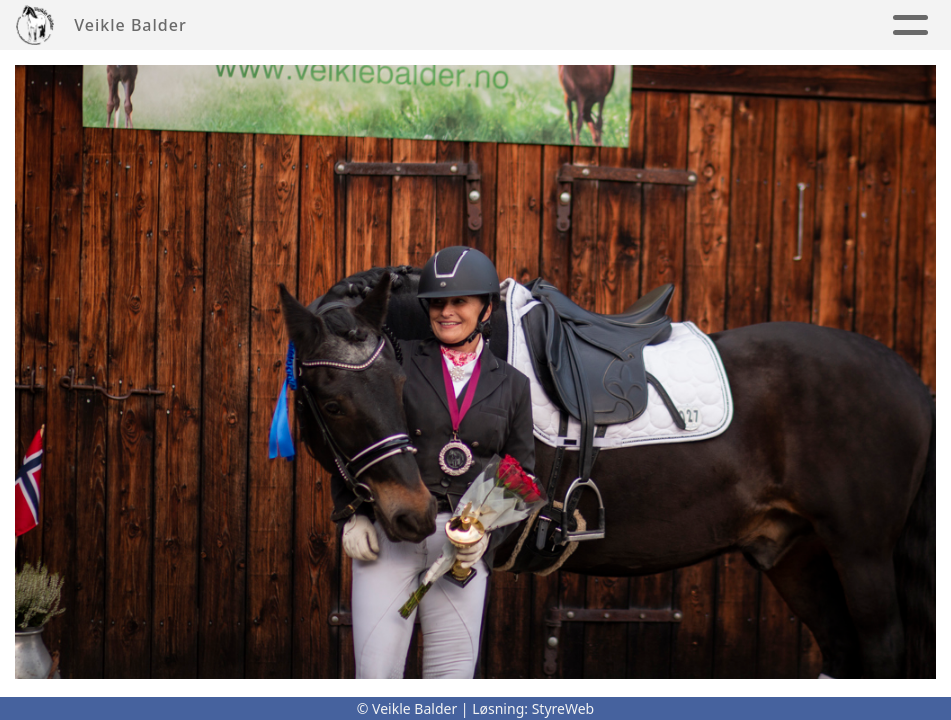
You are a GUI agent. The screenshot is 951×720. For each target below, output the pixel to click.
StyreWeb (563, 708)
